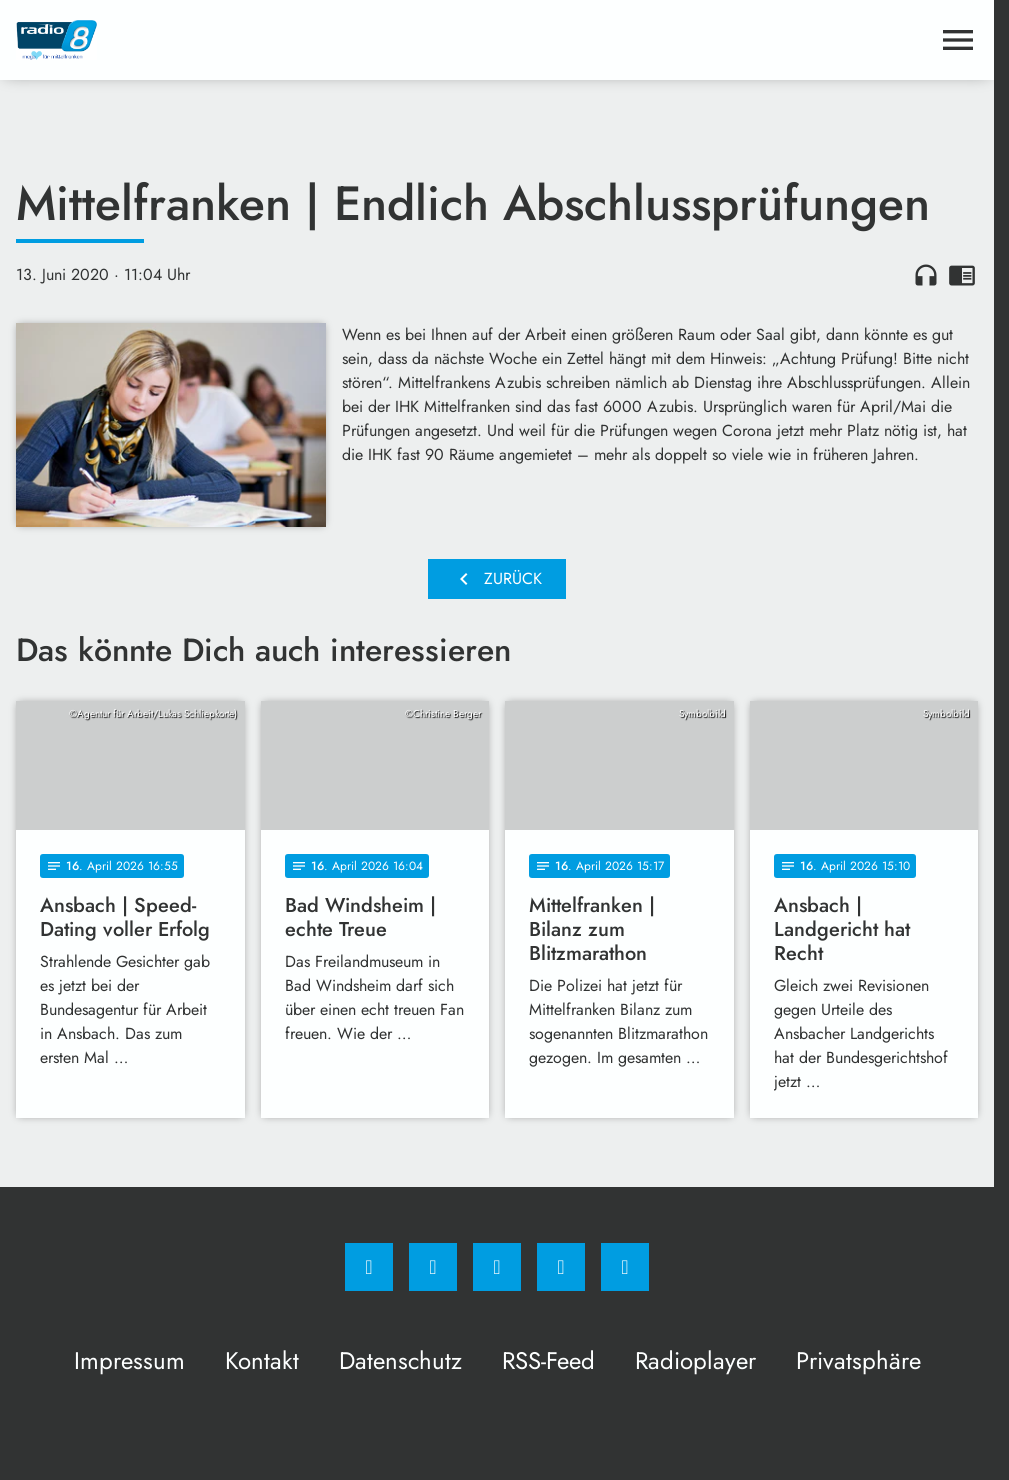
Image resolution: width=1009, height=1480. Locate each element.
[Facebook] (369, 1267)
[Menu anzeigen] (958, 40)
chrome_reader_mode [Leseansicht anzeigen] (962, 275)
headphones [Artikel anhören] (926, 275)
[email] (625, 1267)
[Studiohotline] (561, 1267)
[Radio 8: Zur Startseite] (256, 40)
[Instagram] (433, 1267)
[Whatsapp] (497, 1267)
